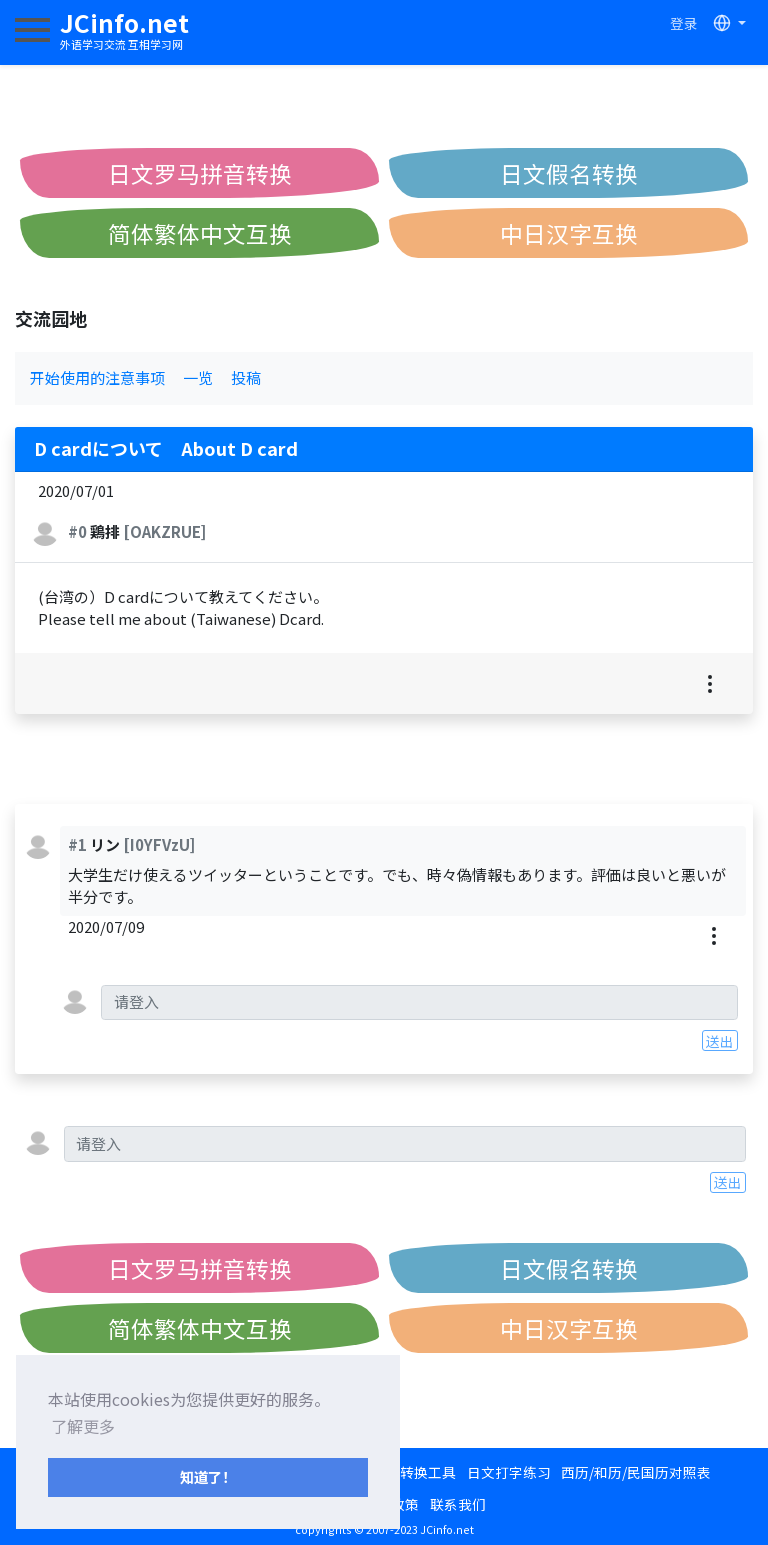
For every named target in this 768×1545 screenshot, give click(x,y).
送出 (720, 1041)
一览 (198, 377)
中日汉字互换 (569, 233)
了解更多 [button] (83, 1426)
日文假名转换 (569, 173)
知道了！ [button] (208, 1476)
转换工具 (428, 1472)
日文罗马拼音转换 (200, 173)
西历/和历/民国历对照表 (636, 1472)
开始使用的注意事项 (97, 377)
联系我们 (458, 1504)
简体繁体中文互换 (200, 233)
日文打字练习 (509, 1472)
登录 (684, 23)
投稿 (246, 377)
